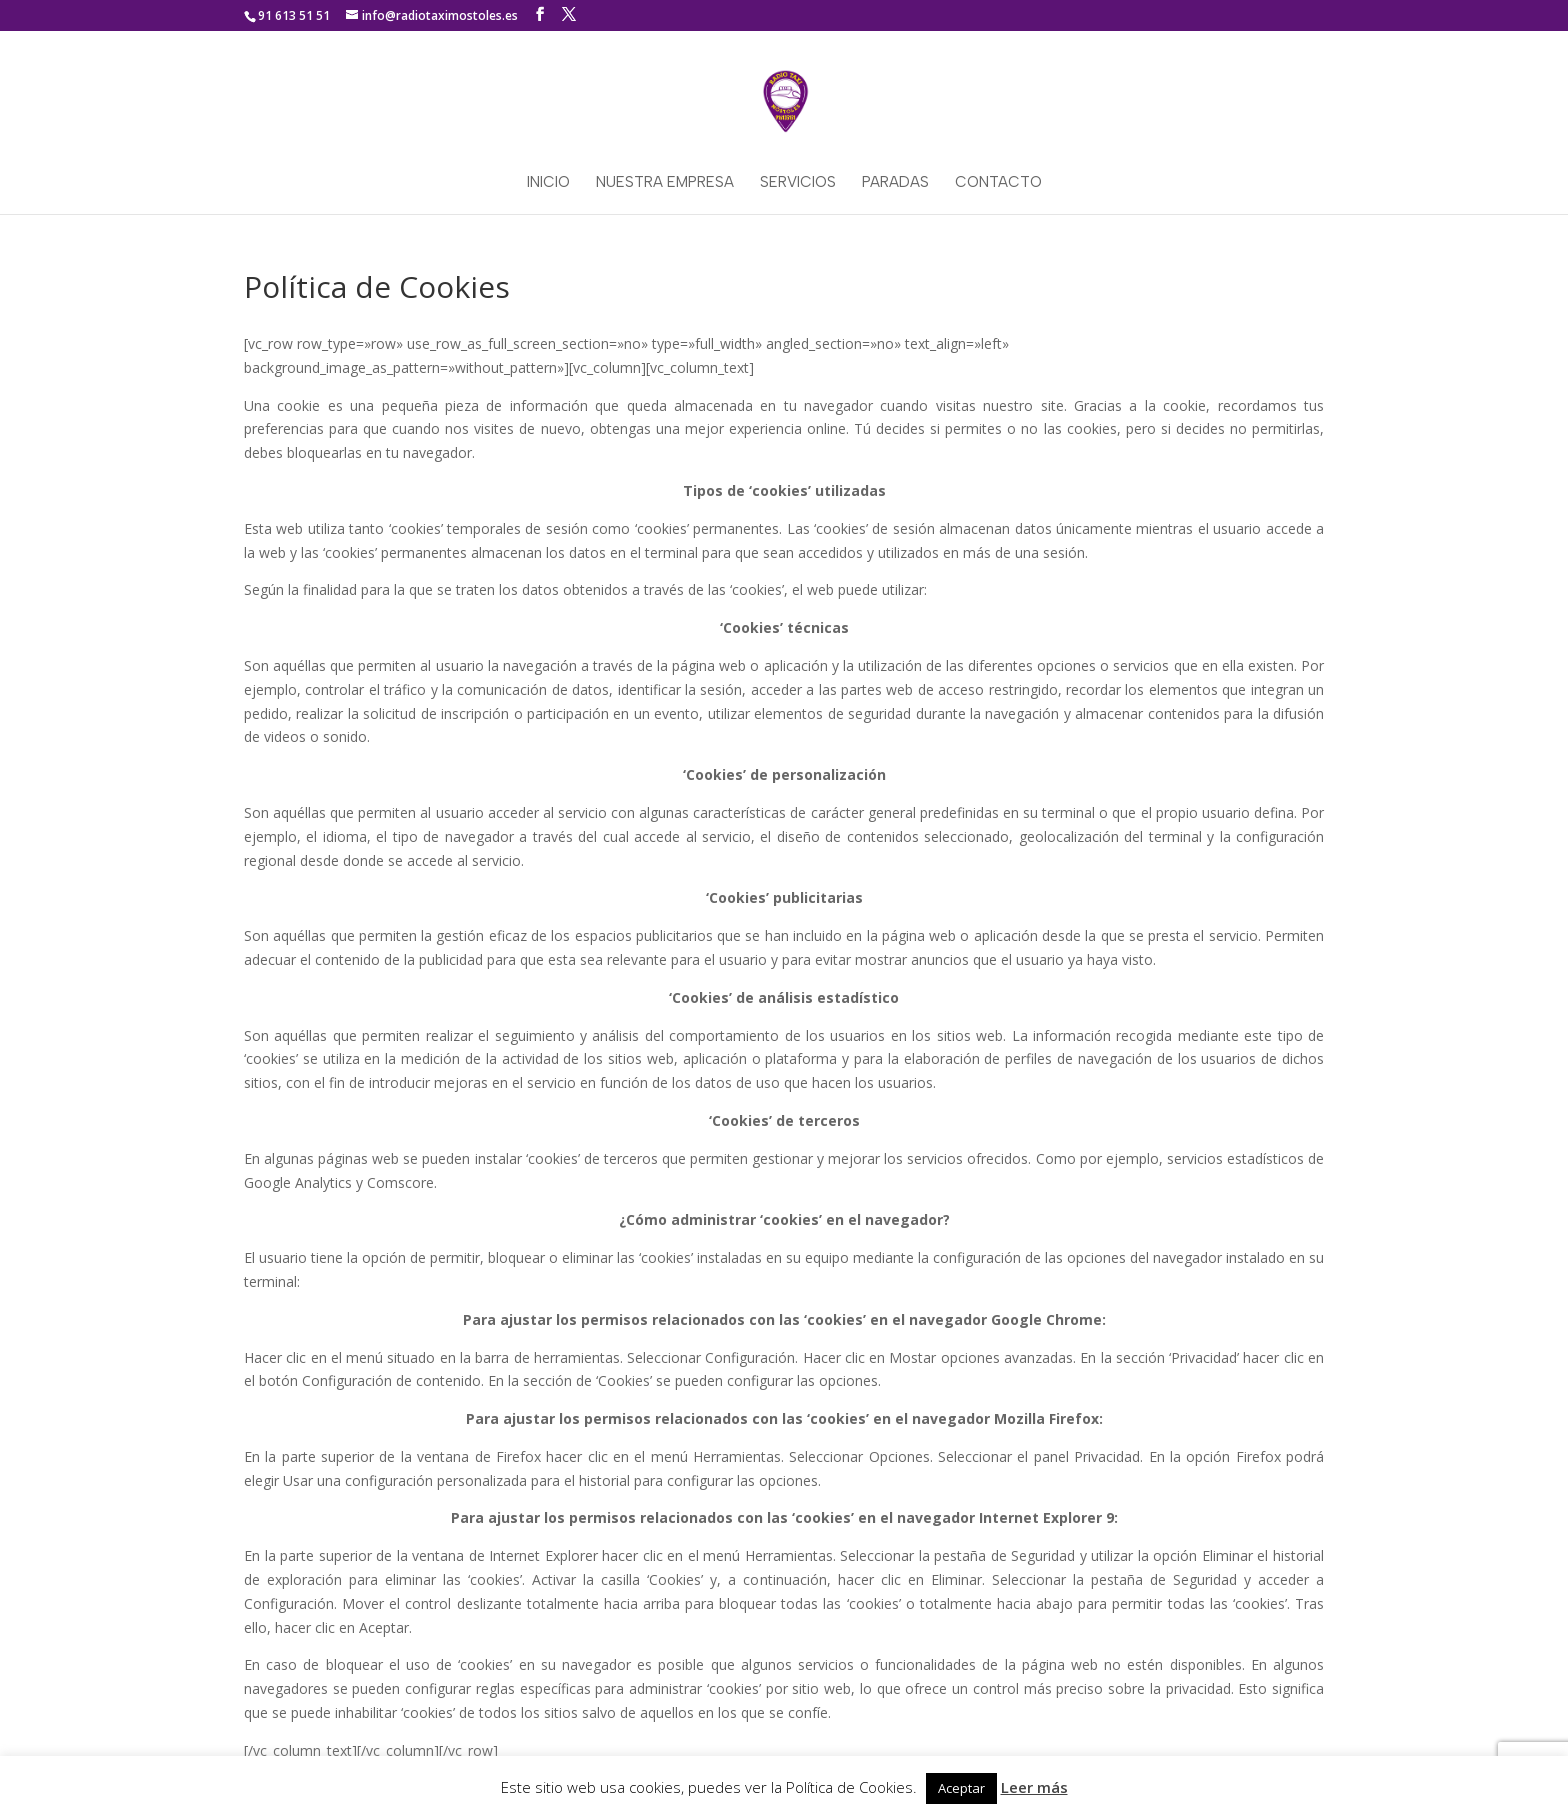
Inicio (548, 183)
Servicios (798, 183)
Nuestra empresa (665, 183)
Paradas (895, 183)
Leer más (1034, 1787)
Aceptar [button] (961, 1788)
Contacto (998, 183)
